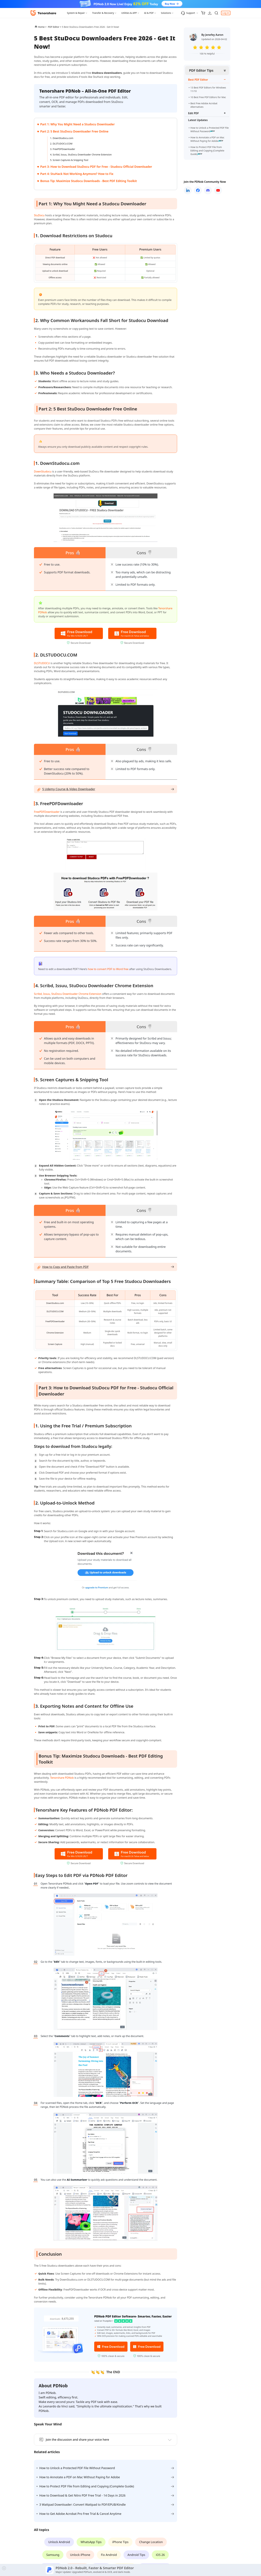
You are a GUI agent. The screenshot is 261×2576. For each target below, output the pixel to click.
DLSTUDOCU (42, 663)
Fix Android (109, 2555)
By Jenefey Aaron (212, 35)
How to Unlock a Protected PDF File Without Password (209, 129)
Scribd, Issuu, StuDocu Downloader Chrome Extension (68, 994)
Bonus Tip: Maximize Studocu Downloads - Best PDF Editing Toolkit (88, 181)
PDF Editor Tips (201, 70)
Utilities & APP (129, 12)
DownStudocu (42, 471)
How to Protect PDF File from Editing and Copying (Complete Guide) (207, 150)
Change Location (151, 2542)
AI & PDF (149, 12)
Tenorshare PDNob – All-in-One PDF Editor (85, 91)
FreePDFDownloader (47, 812)
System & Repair (76, 12)
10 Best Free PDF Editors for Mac (208, 97)
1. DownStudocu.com (61, 138)
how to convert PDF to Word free (108, 969)
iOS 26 (160, 2555)
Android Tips (136, 2555)
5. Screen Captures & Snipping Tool (69, 160)
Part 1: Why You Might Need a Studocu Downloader (77, 124)
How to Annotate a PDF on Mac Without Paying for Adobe (207, 139)
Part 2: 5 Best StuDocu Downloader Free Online (74, 131)
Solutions (166, 12)
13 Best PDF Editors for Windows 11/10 (208, 89)
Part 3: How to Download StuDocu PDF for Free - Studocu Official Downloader (96, 167)
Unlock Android (59, 2542)
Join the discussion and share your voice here (77, 2440)
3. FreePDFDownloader (62, 149)
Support (188, 13)
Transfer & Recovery (103, 12)
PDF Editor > (55, 26)
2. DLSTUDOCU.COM (61, 143)
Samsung (52, 2555)
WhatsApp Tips (91, 2542)
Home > (42, 26)
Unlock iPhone (80, 2555)
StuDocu (39, 215)
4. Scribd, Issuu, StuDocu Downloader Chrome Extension (81, 154)
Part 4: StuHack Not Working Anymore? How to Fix (76, 174)
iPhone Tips (120, 2542)
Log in (225, 12)
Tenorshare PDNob (62, 1778)
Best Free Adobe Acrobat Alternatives (203, 105)
